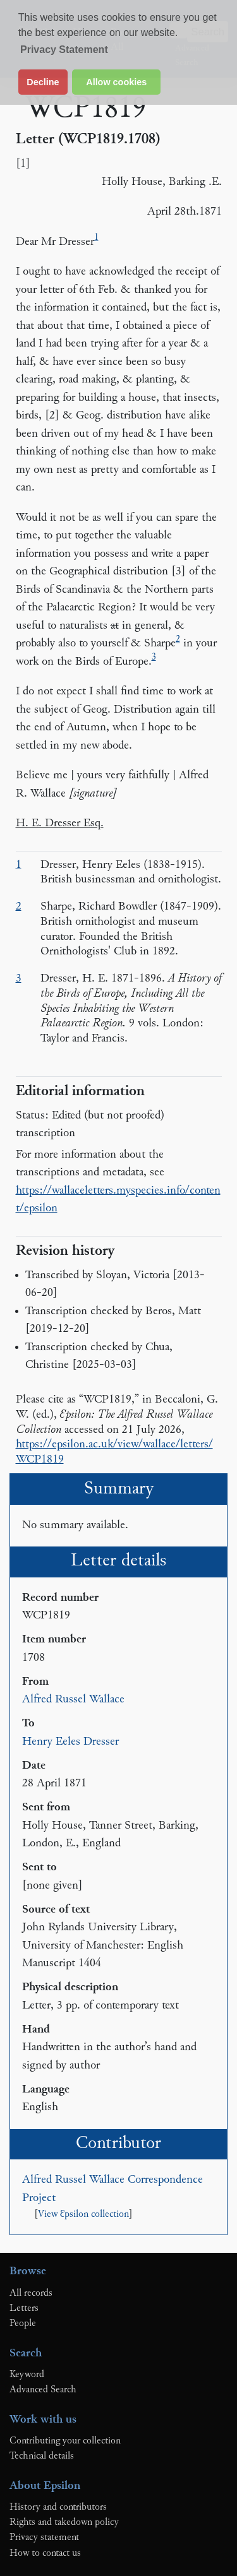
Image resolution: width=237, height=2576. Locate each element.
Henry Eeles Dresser (70, 1742)
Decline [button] (43, 82)
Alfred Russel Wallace (73, 1700)
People (22, 2323)
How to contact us (45, 2553)
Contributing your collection (65, 2441)
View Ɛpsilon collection (83, 2214)
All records (30, 2293)
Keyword (26, 2375)
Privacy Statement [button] (64, 49)
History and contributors (58, 2507)
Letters (24, 2308)
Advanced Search (42, 2390)
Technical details (41, 2456)
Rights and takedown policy (64, 2522)
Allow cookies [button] (116, 82)
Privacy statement (44, 2537)
